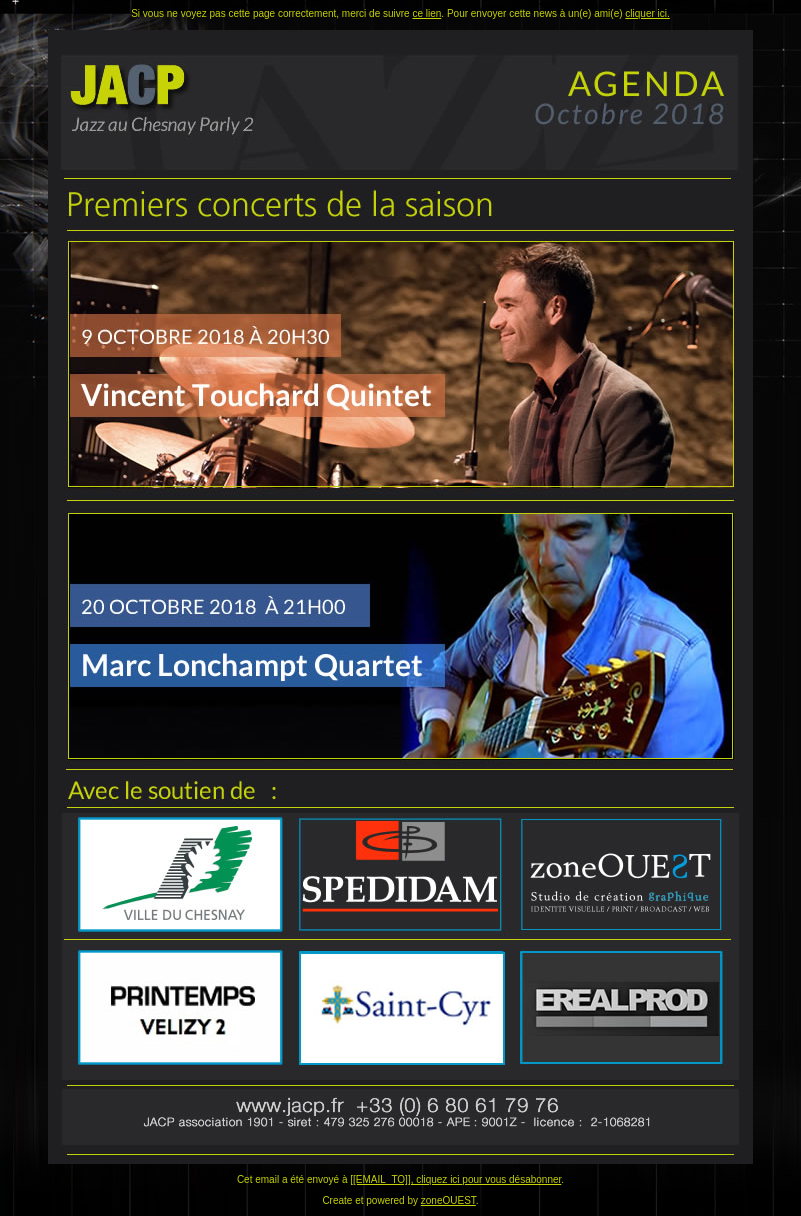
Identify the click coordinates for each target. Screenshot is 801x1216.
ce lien (426, 13)
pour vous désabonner (511, 1179)
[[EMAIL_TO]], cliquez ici (406, 1179)
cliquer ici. (647, 13)
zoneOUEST (448, 1200)
